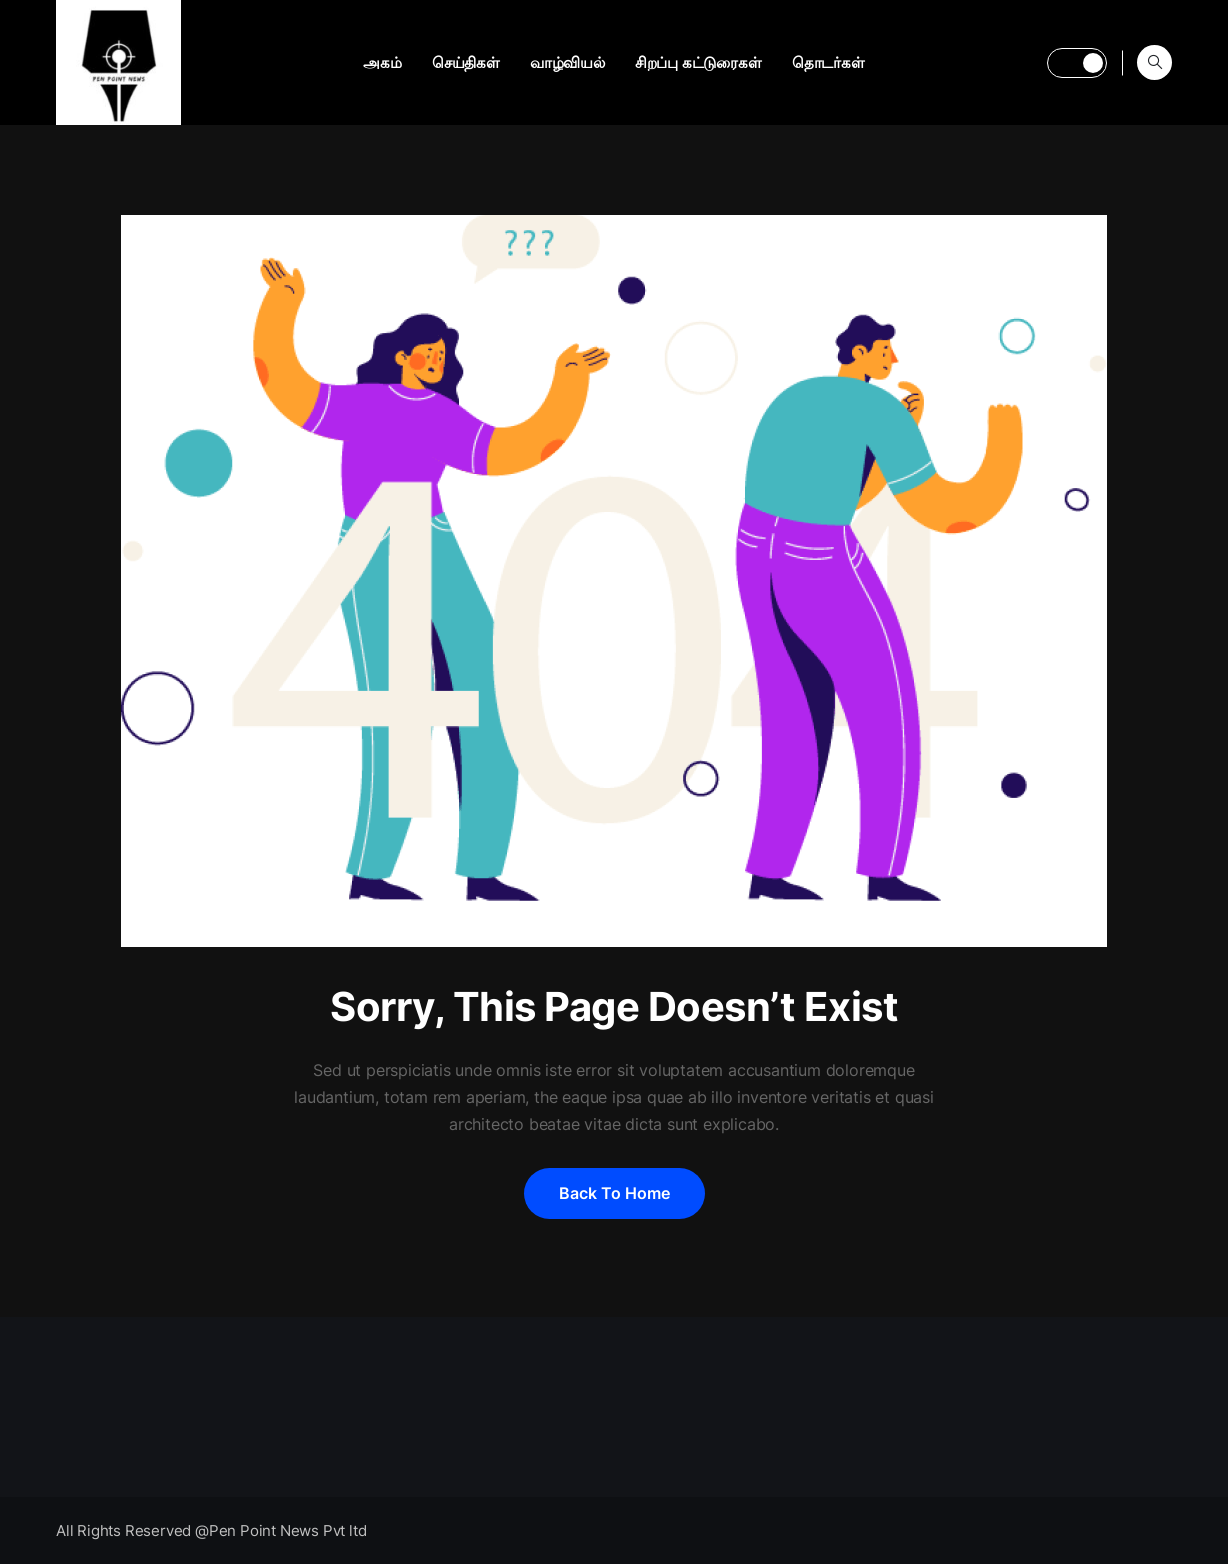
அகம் (382, 62)
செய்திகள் (466, 62)
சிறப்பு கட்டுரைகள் (698, 62)
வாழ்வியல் (567, 62)
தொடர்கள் (828, 62)
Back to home (614, 1193)
